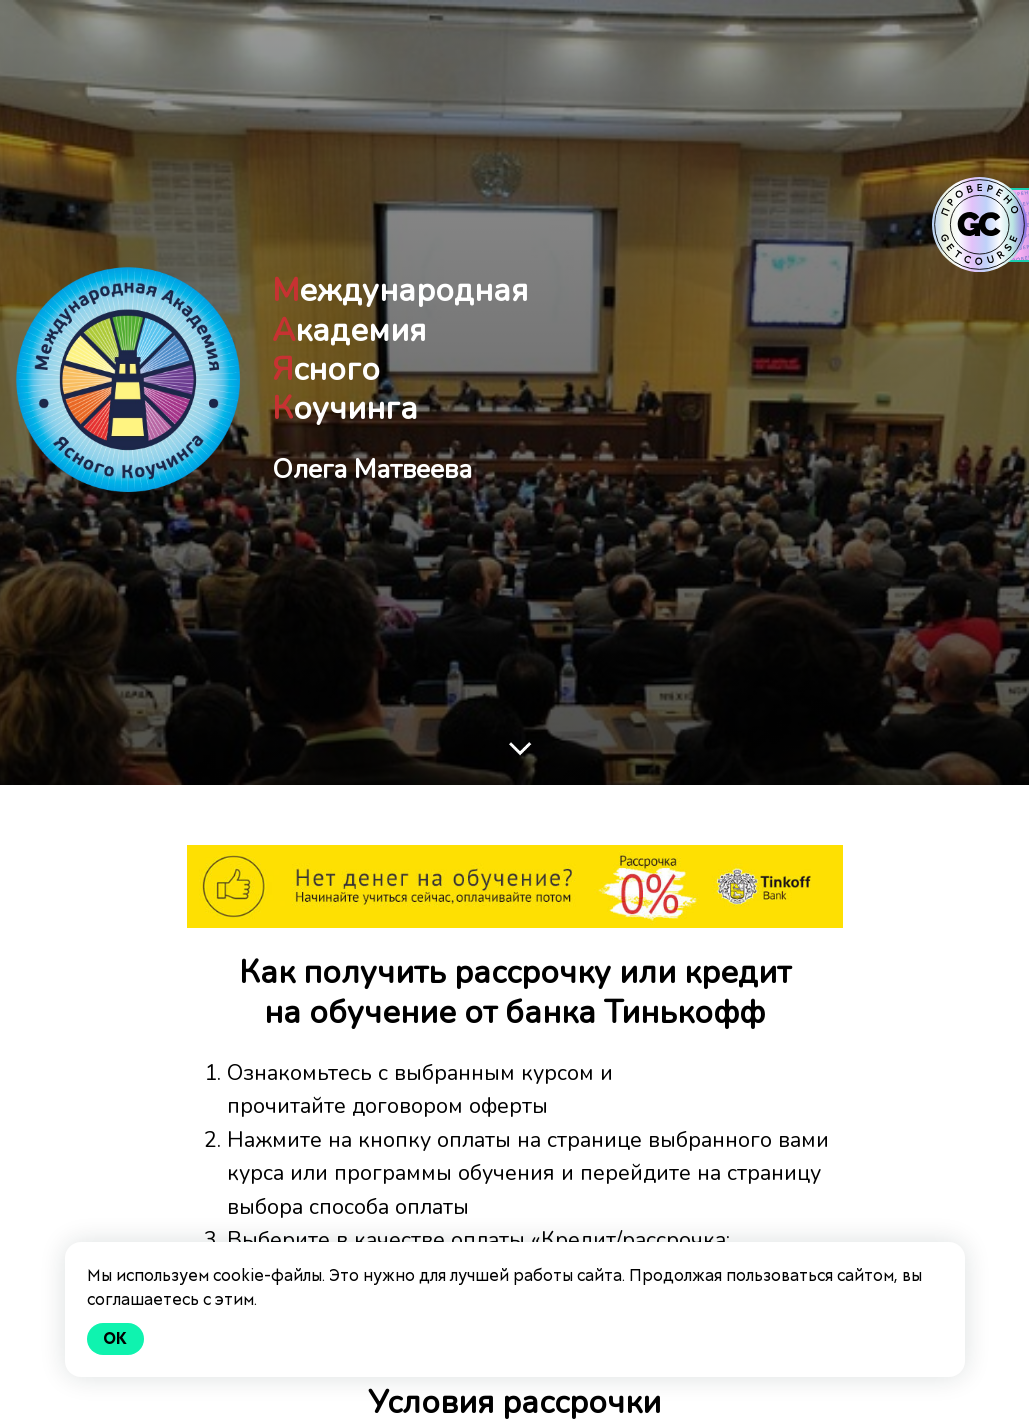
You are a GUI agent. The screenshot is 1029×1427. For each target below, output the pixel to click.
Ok (116, 1338)
